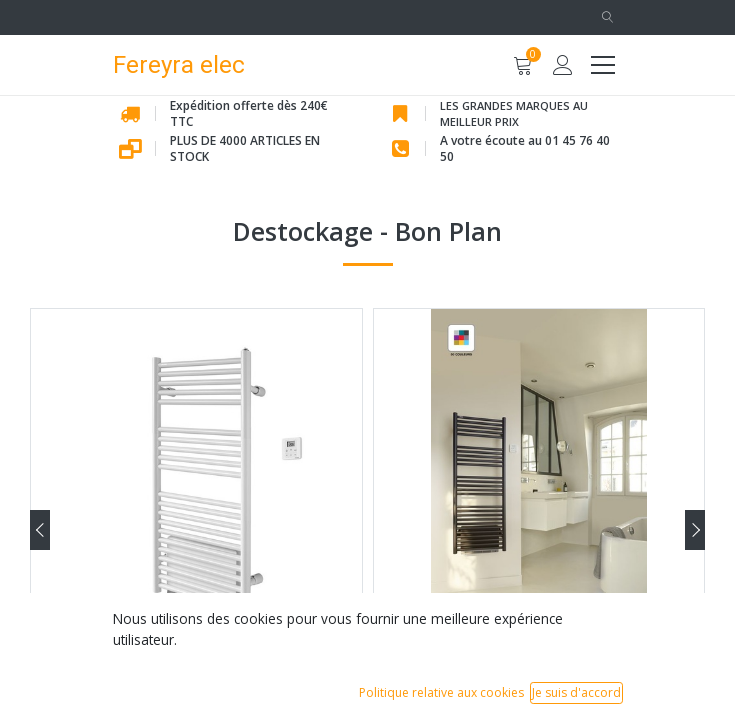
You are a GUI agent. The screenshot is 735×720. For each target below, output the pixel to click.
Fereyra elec (179, 64)
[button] (608, 17)
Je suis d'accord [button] (576, 692)
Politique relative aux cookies (441, 692)
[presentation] (40, 530)
